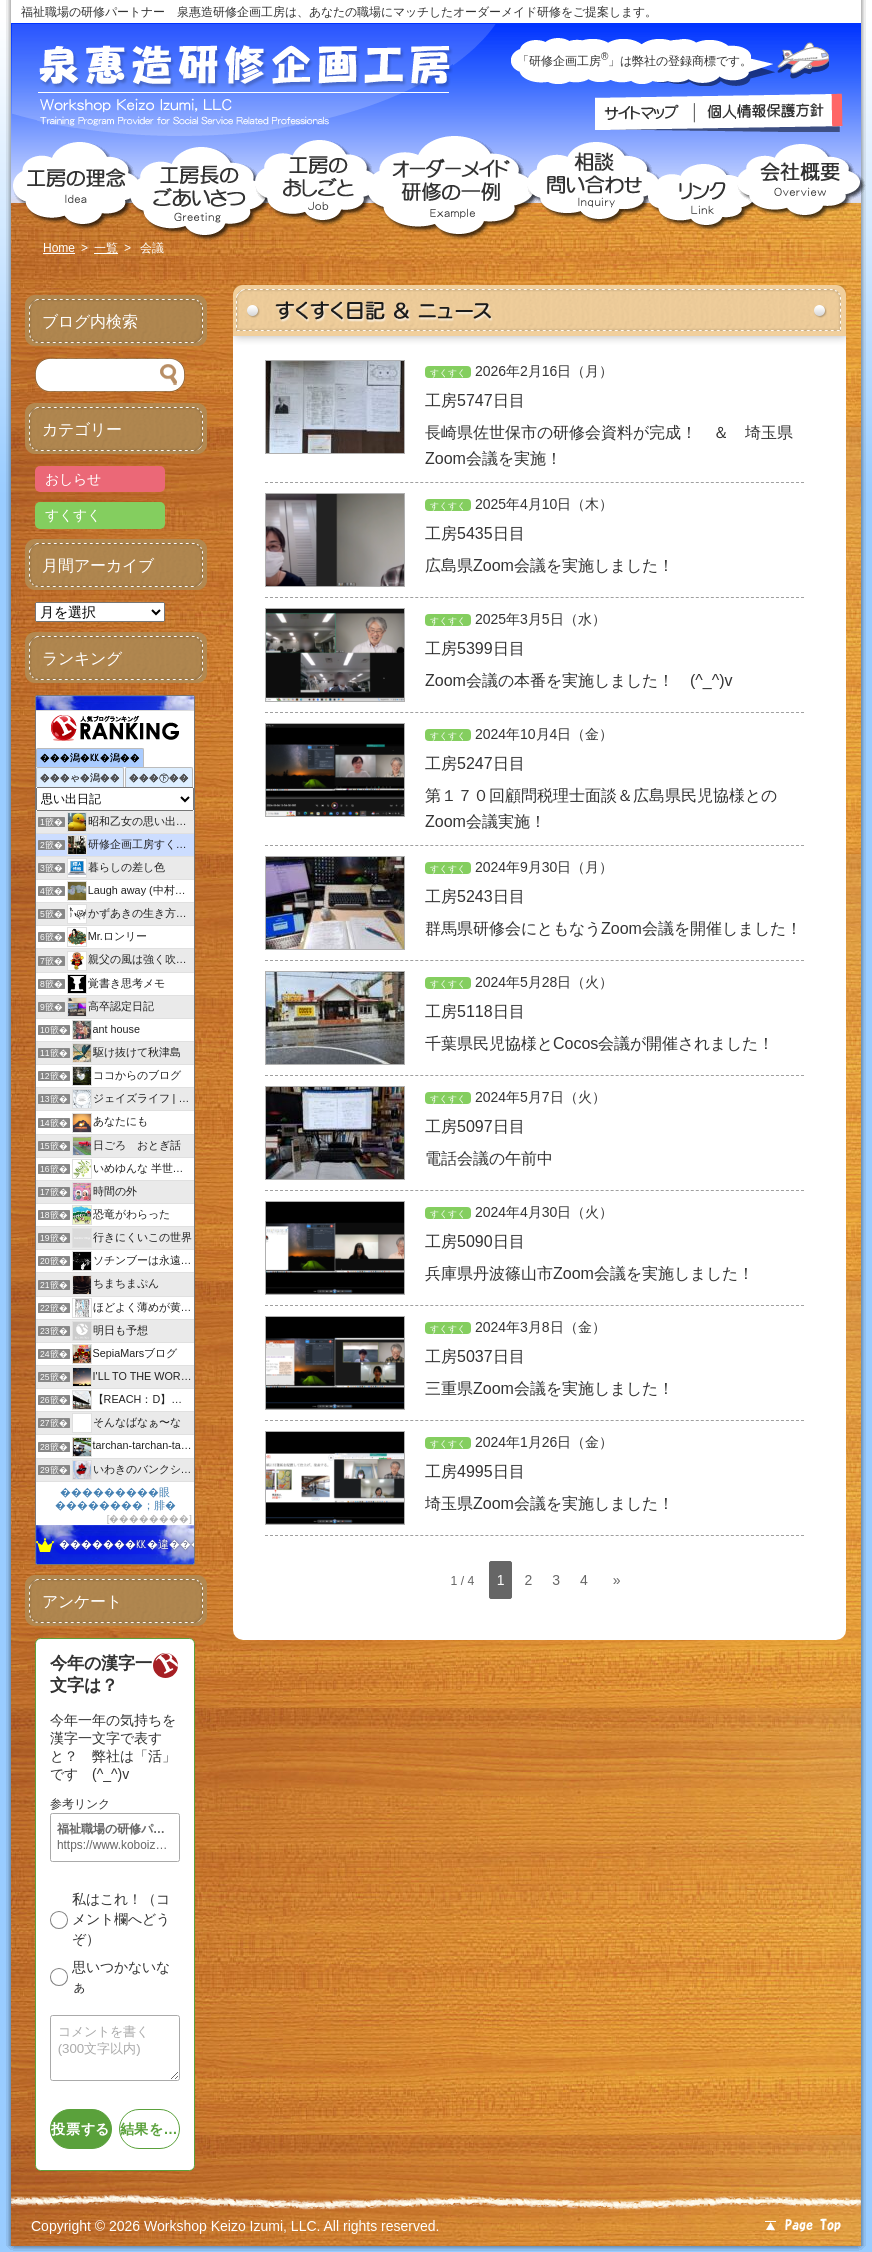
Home (59, 248)
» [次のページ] (617, 1580)
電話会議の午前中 (489, 1158)
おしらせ (73, 479)
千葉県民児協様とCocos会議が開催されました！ (599, 1043)
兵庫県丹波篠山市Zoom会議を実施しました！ (589, 1273)
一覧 (106, 248)
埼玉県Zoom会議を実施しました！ (549, 1503)
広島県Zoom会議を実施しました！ (549, 565)
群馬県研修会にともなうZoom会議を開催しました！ (613, 928)
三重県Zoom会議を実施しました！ (549, 1388)
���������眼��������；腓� (115, 1498)
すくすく (448, 373)
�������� (149, 1518)
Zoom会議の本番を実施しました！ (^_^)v (578, 680)
